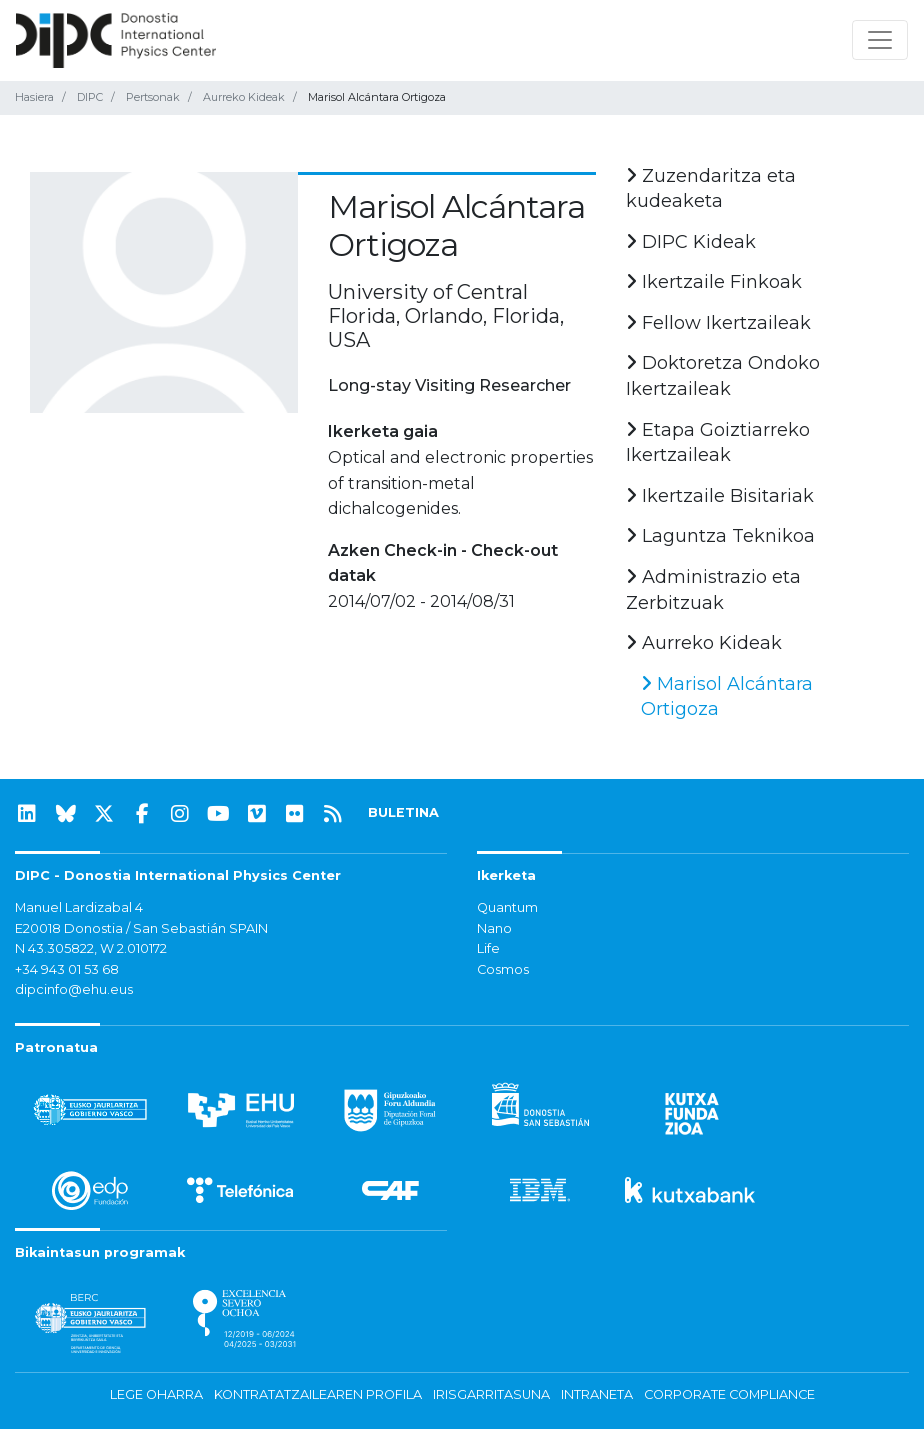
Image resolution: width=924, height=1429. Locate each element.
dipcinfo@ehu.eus (74, 989)
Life (488, 948)
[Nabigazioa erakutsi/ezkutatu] (880, 40)
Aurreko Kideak (244, 97)
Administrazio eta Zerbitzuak (713, 590)
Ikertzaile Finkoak (714, 282)
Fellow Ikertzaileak (718, 323)
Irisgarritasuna (491, 1394)
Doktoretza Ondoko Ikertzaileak (723, 376)
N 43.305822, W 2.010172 (91, 948)
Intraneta (597, 1394)
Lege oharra (156, 1394)
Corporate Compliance (729, 1394)
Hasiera (34, 97)
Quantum (507, 907)
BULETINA (403, 812)
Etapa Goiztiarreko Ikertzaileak (718, 443)
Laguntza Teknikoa (720, 536)
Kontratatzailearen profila (318, 1394)
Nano (494, 928)
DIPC (90, 97)
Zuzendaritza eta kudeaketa (711, 189)
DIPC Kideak (691, 242)
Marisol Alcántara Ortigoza (727, 697)
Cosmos (503, 969)
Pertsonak (153, 97)
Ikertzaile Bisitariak (720, 496)
